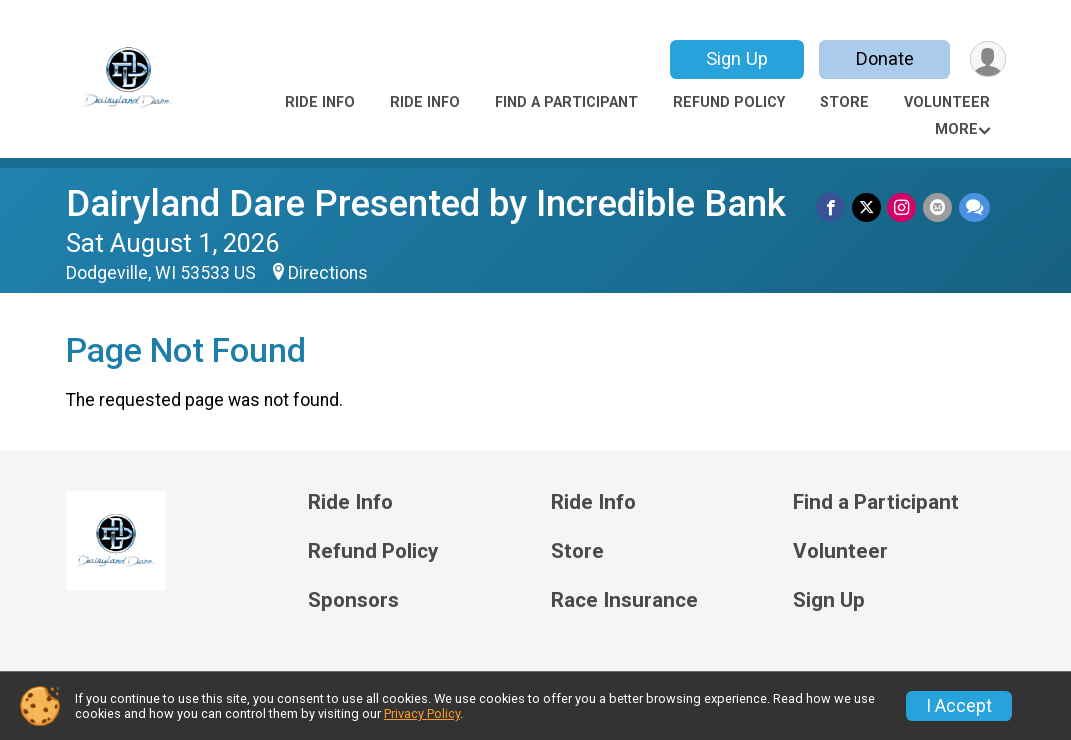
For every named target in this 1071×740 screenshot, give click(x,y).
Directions (328, 273)
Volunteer (947, 102)
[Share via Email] (938, 207)
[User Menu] (987, 59)
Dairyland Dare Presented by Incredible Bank (426, 203)
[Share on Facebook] (833, 207)
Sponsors (353, 600)
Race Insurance (624, 600)
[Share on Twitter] (868, 207)
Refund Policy (729, 102)
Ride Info (320, 102)
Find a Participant (566, 102)
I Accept (959, 706)
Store (844, 102)
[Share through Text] (974, 207)
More (956, 129)
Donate (883, 58)
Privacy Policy (422, 713)
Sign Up (735, 58)
